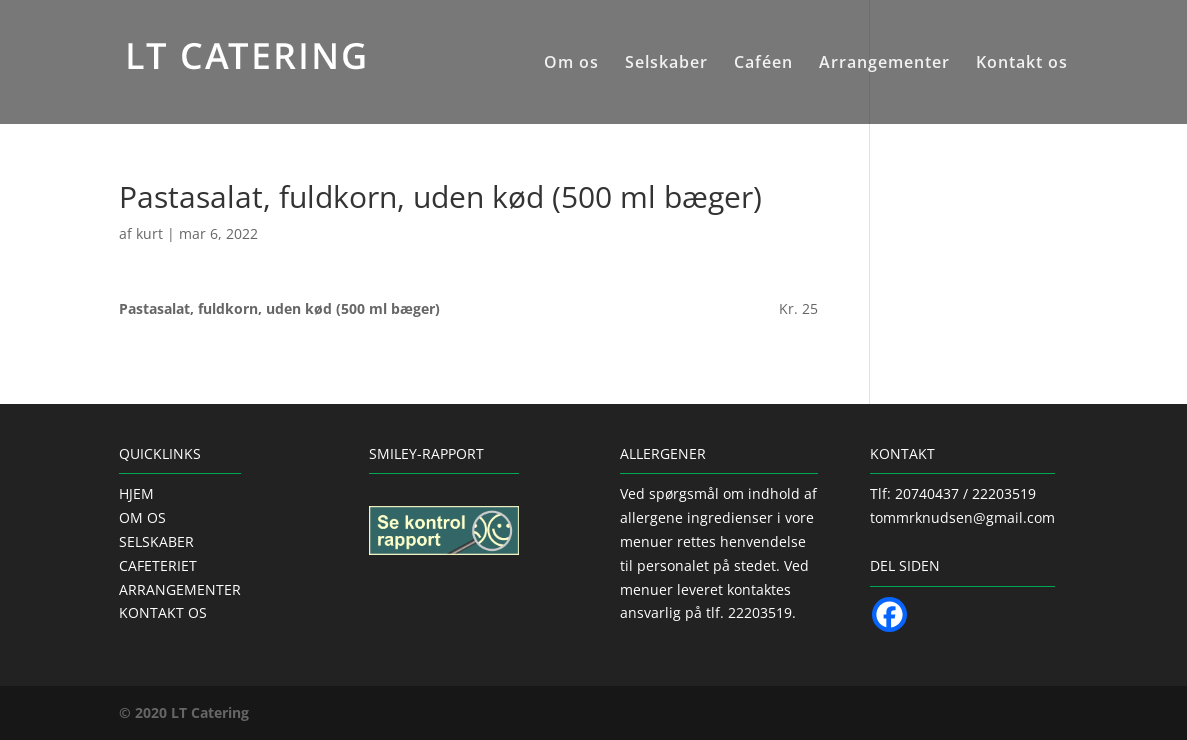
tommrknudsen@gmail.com (962, 517)
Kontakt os (1022, 64)
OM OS (142, 517)
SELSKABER (156, 541)
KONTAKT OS (163, 612)
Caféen (763, 64)
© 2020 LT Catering (184, 712)
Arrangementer (884, 64)
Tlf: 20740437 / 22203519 (953, 493)
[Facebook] (889, 614)
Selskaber (666, 64)
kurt (149, 233)
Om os (571, 64)
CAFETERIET (158, 565)
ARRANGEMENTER (180, 589)
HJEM (136, 493)
